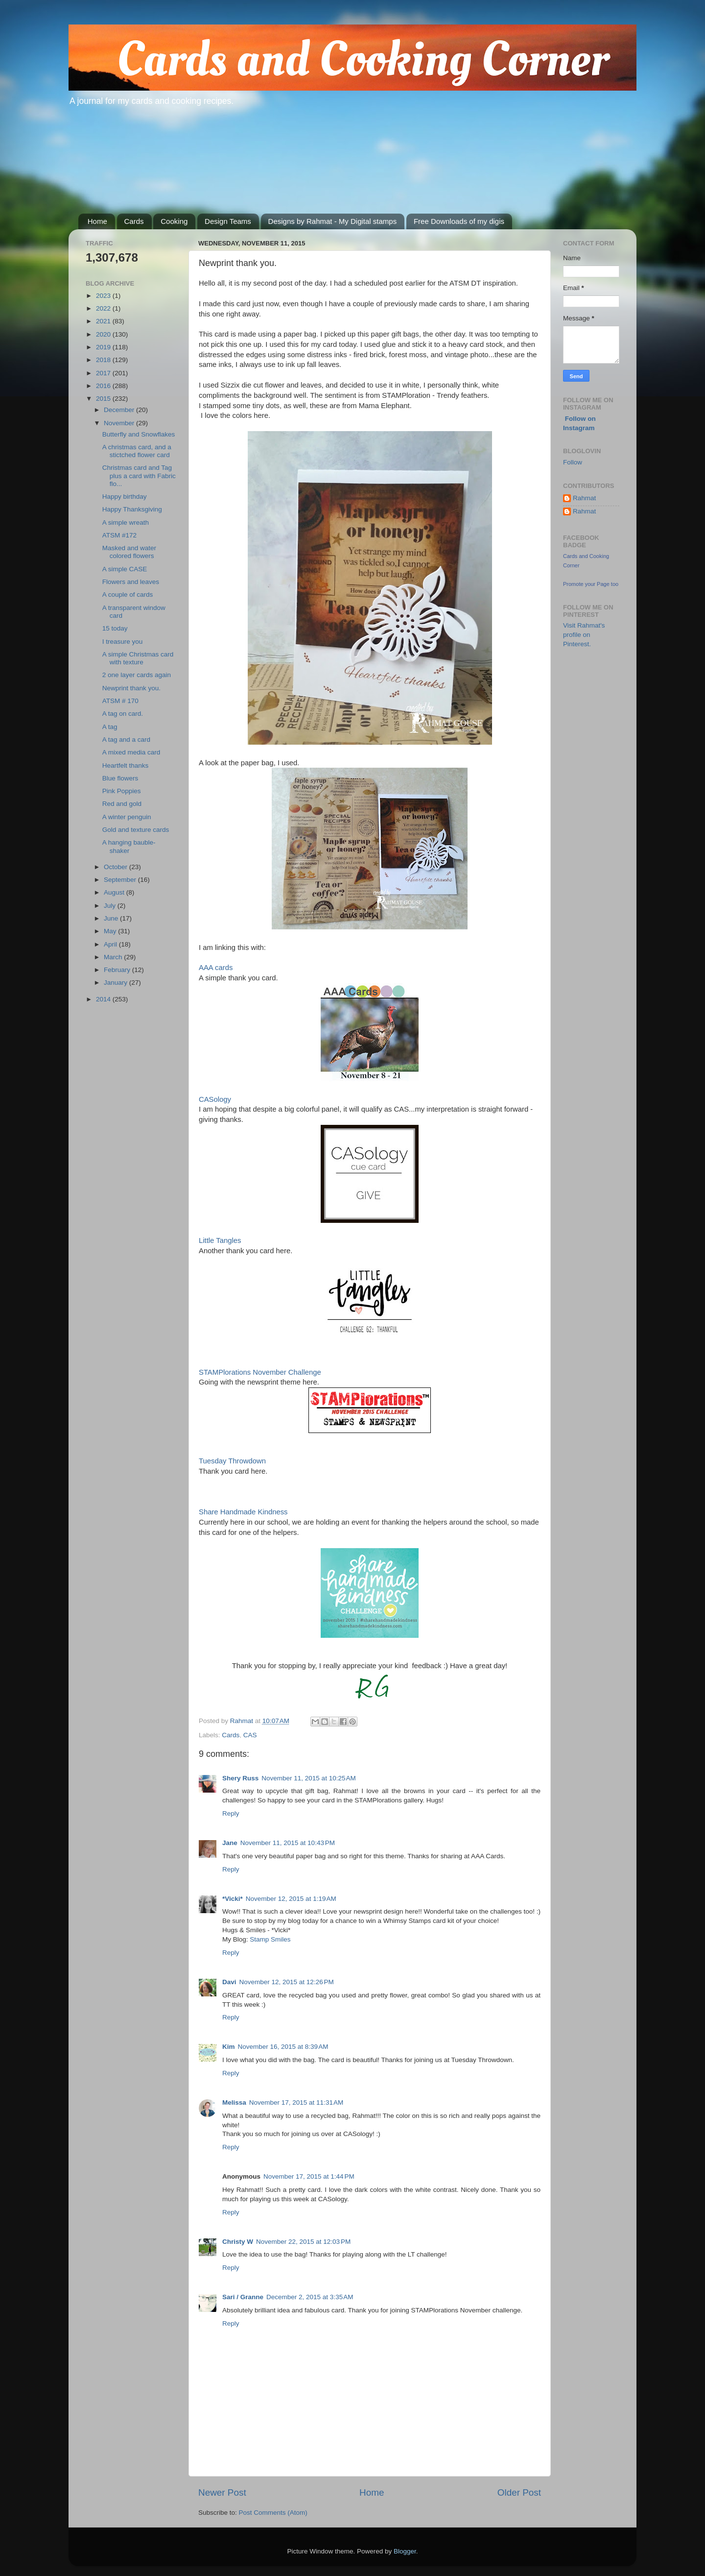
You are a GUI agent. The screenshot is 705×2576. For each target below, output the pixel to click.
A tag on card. (122, 713)
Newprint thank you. (131, 688)
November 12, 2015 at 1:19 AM (291, 1898)
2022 (104, 308)
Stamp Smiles (270, 1939)
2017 (104, 373)
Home (97, 221)
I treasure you (122, 641)
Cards (134, 221)
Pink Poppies (121, 791)
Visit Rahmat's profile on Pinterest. (584, 635)
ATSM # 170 (120, 701)
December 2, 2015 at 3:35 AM (309, 2297)
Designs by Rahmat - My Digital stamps (332, 221)
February (118, 969)
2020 (104, 334)
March (114, 957)
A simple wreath (125, 522)
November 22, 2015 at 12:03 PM (303, 2241)
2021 (104, 321)
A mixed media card (131, 752)
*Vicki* (232, 1898)
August (115, 892)
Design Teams (228, 221)
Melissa (234, 2102)
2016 (104, 385)
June (112, 918)
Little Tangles (220, 1240)
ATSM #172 (119, 535)
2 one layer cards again (136, 675)
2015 (104, 398)
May (111, 931)
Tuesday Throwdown (232, 1461)
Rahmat (584, 498)
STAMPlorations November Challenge (260, 1372)
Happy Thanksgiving (132, 509)
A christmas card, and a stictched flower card (136, 451)
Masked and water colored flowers (129, 551)
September (121, 879)
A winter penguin (126, 817)
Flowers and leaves (130, 581)
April (111, 944)
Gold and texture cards (135, 829)
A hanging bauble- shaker (129, 846)
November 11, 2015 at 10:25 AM (308, 1778)
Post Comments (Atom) (273, 2512)
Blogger (405, 2551)
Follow (572, 462)
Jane (229, 1843)
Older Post (519, 2492)
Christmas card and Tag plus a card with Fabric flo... (139, 475)
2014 (104, 999)
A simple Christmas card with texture (138, 658)
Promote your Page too (590, 584)
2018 (104, 360)
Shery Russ (240, 1778)
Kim (228, 2046)
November (120, 423)
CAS (250, 1735)
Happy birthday (124, 496)
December (120, 409)
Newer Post (222, 2492)
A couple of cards (127, 594)
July (111, 905)
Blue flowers (120, 778)
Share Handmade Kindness (243, 1512)
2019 (104, 347)
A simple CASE (124, 569)
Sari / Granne (242, 2297)
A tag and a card (126, 739)
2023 (104, 295)
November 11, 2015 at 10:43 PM (287, 1843)
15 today (115, 628)
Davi (229, 1982)
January (116, 982)
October (116, 867)
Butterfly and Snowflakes (138, 434)
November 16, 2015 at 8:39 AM (283, 2046)
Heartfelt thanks (125, 765)
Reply (230, 1813)
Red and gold (121, 803)
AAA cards (216, 968)
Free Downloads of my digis (459, 221)
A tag (110, 726)
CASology (215, 1099)
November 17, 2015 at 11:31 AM (296, 2102)
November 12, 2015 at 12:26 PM (286, 1982)
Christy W (237, 2241)
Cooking (174, 221)
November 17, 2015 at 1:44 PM (308, 2176)
